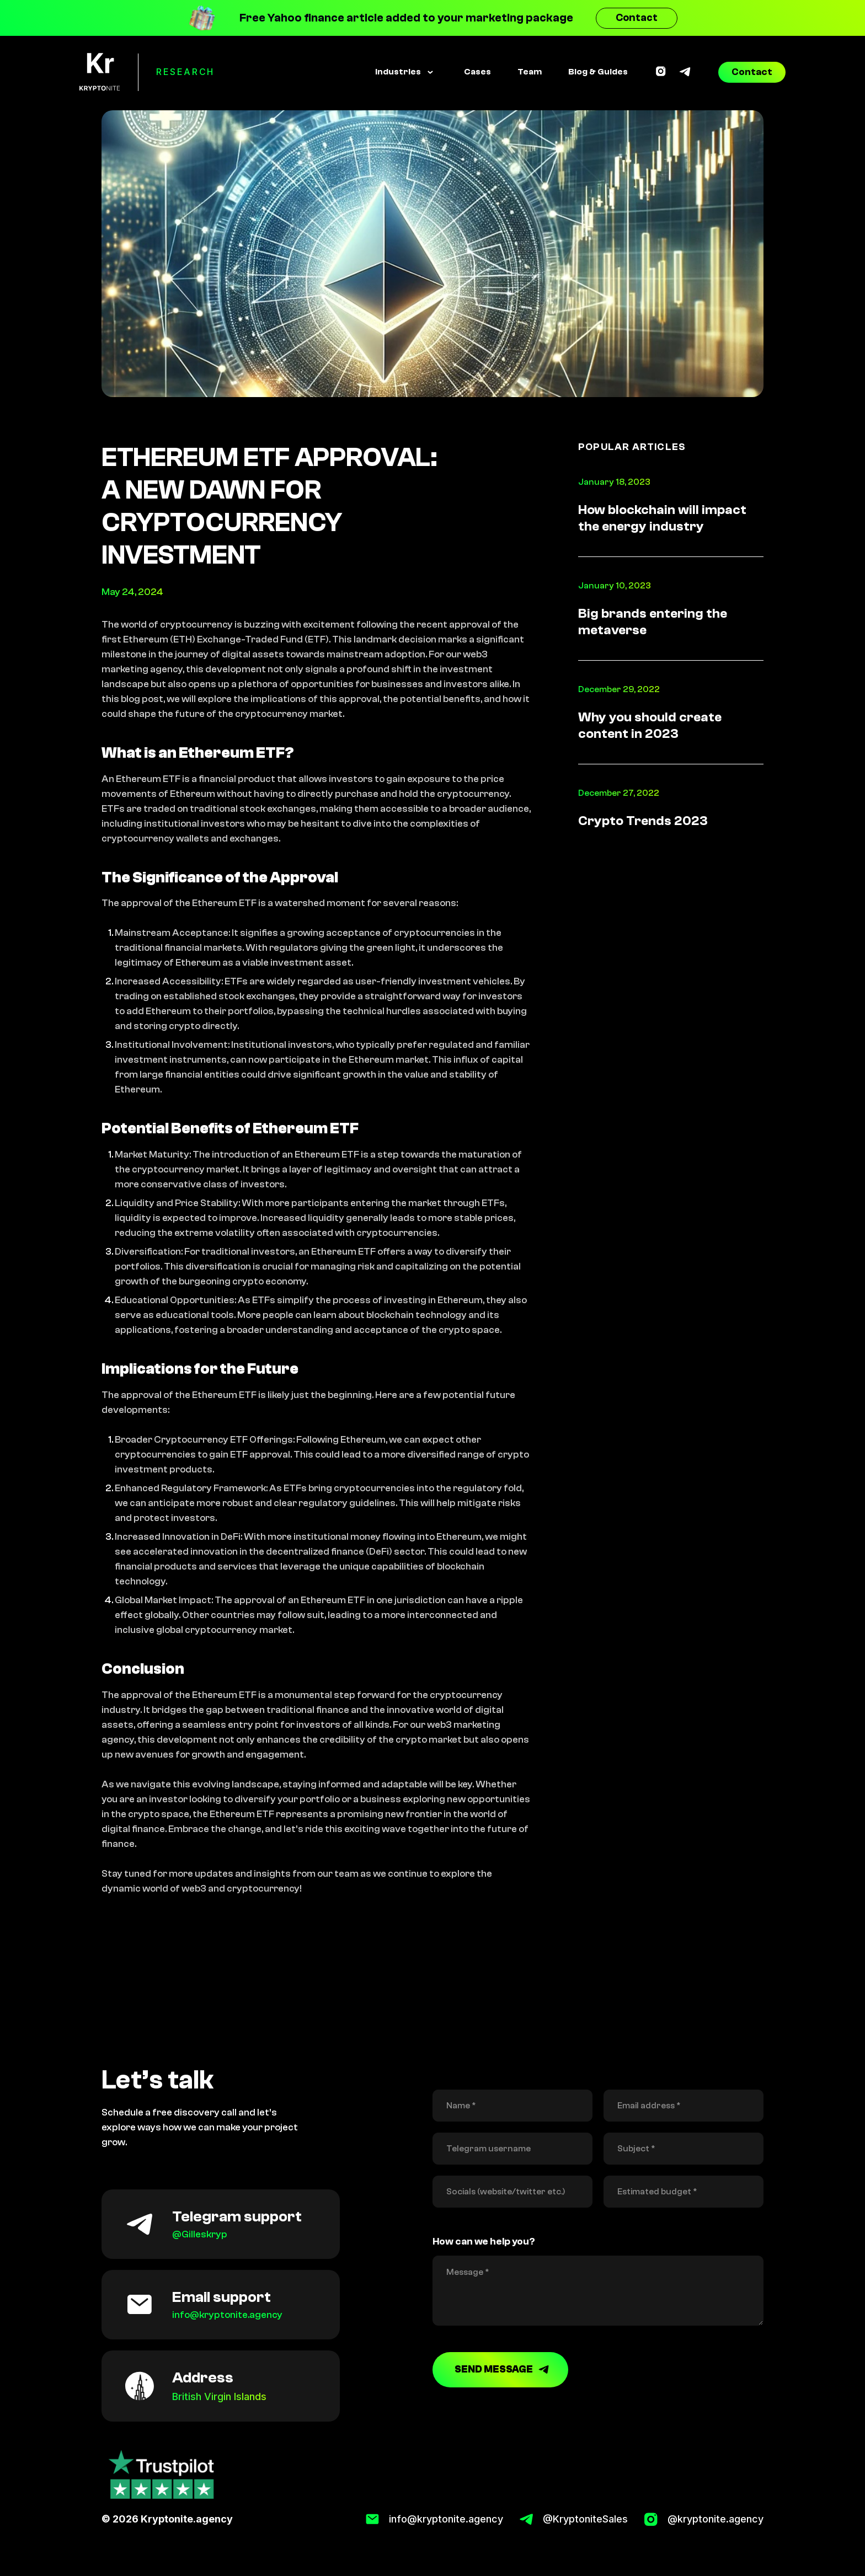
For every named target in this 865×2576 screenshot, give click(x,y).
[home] (99, 72)
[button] (404, 72)
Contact (637, 18)
